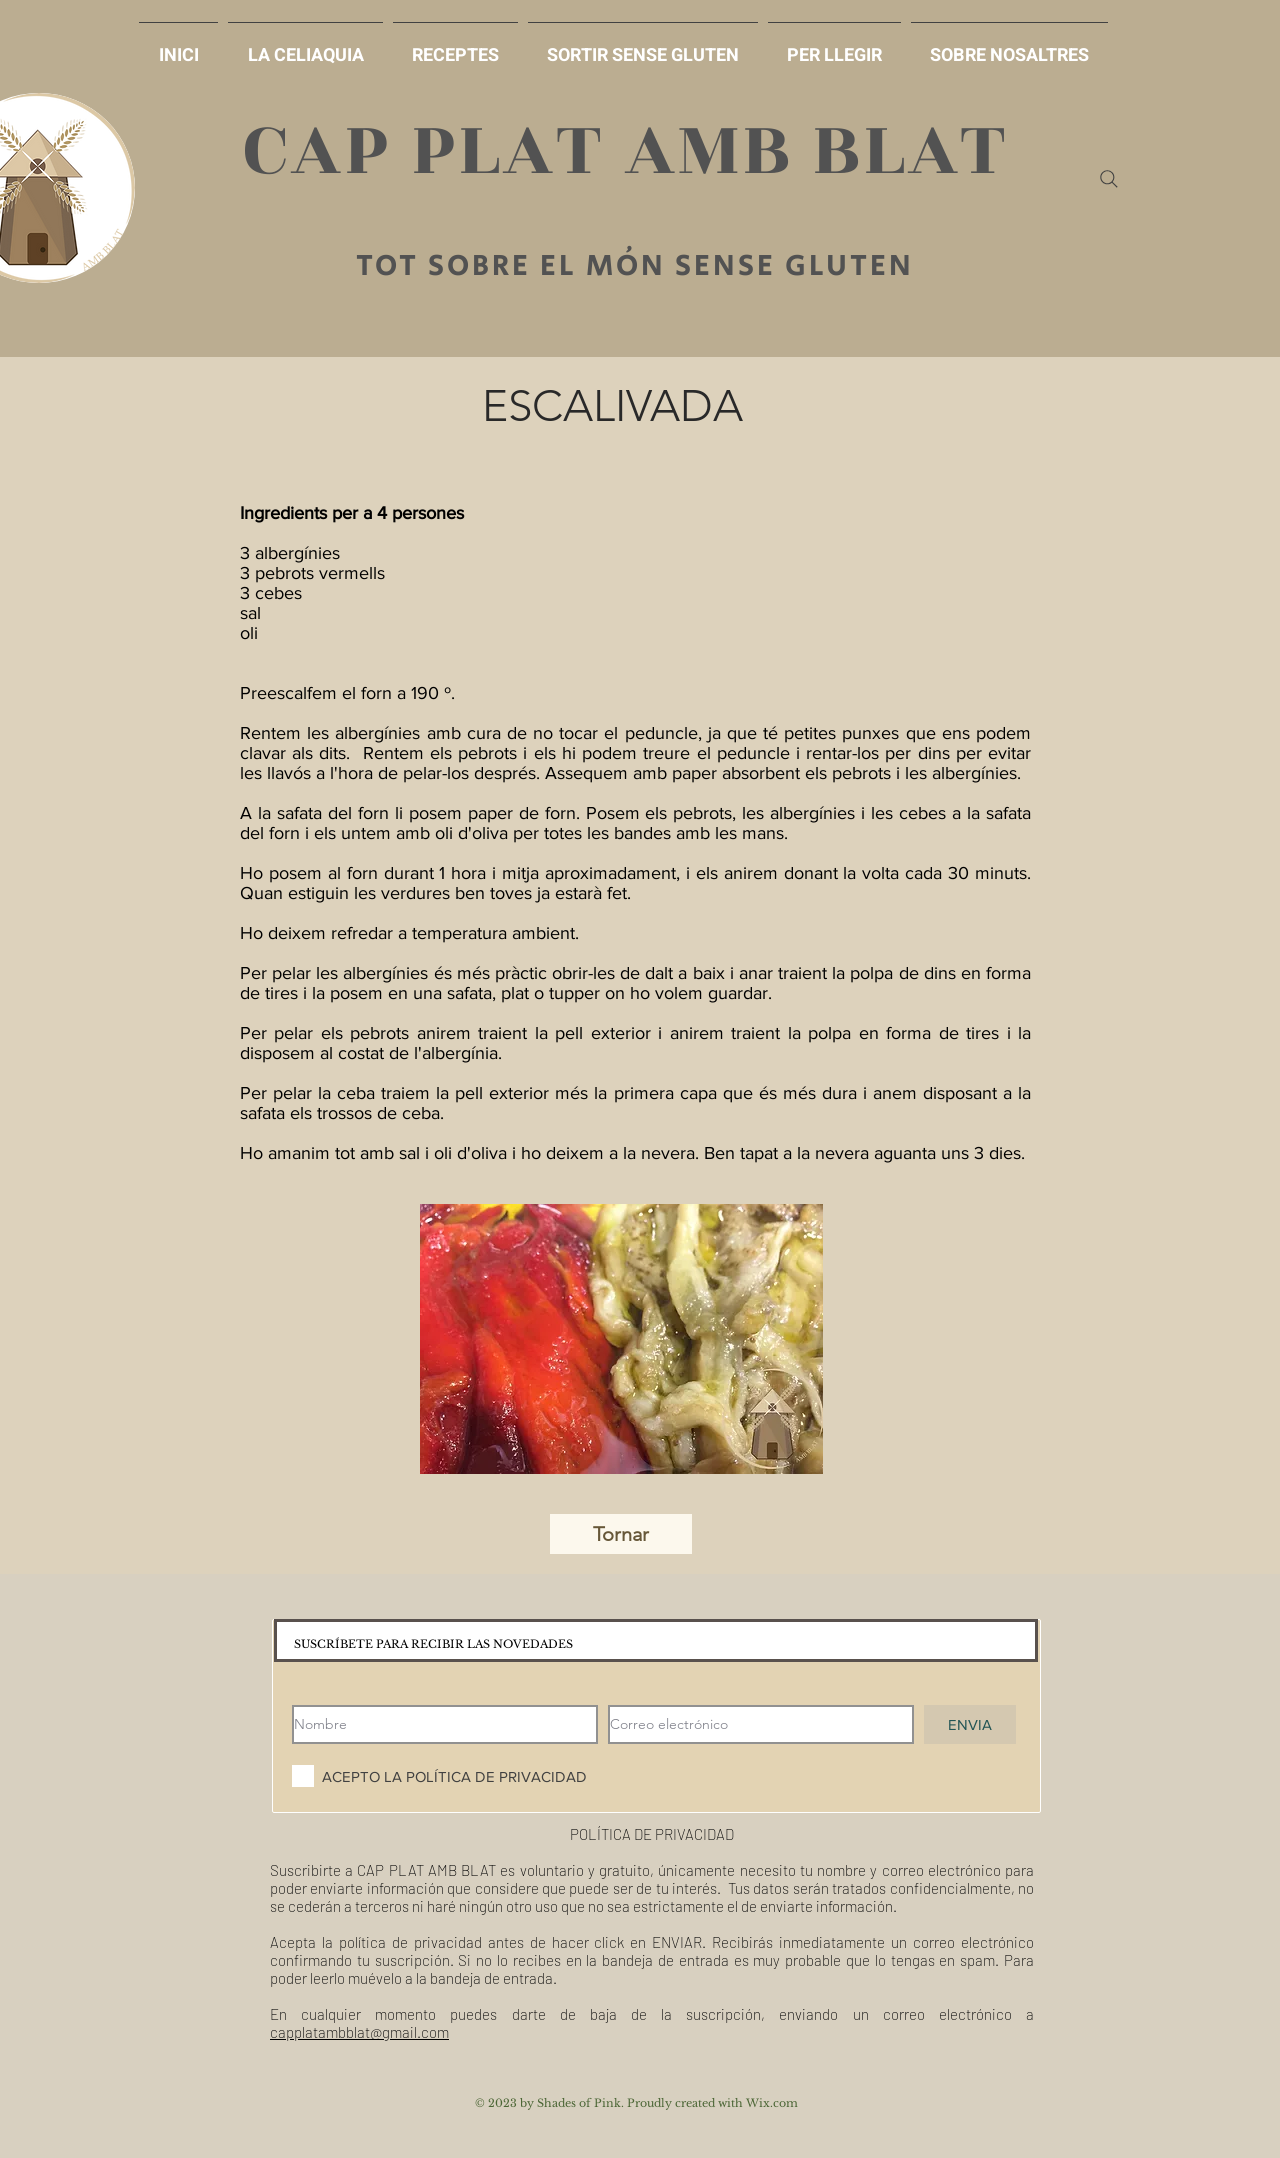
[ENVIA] (970, 1724)
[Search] (1109, 179)
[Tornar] (621, 1534)
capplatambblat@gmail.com (359, 2032)
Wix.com (772, 2103)
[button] (643, 46)
